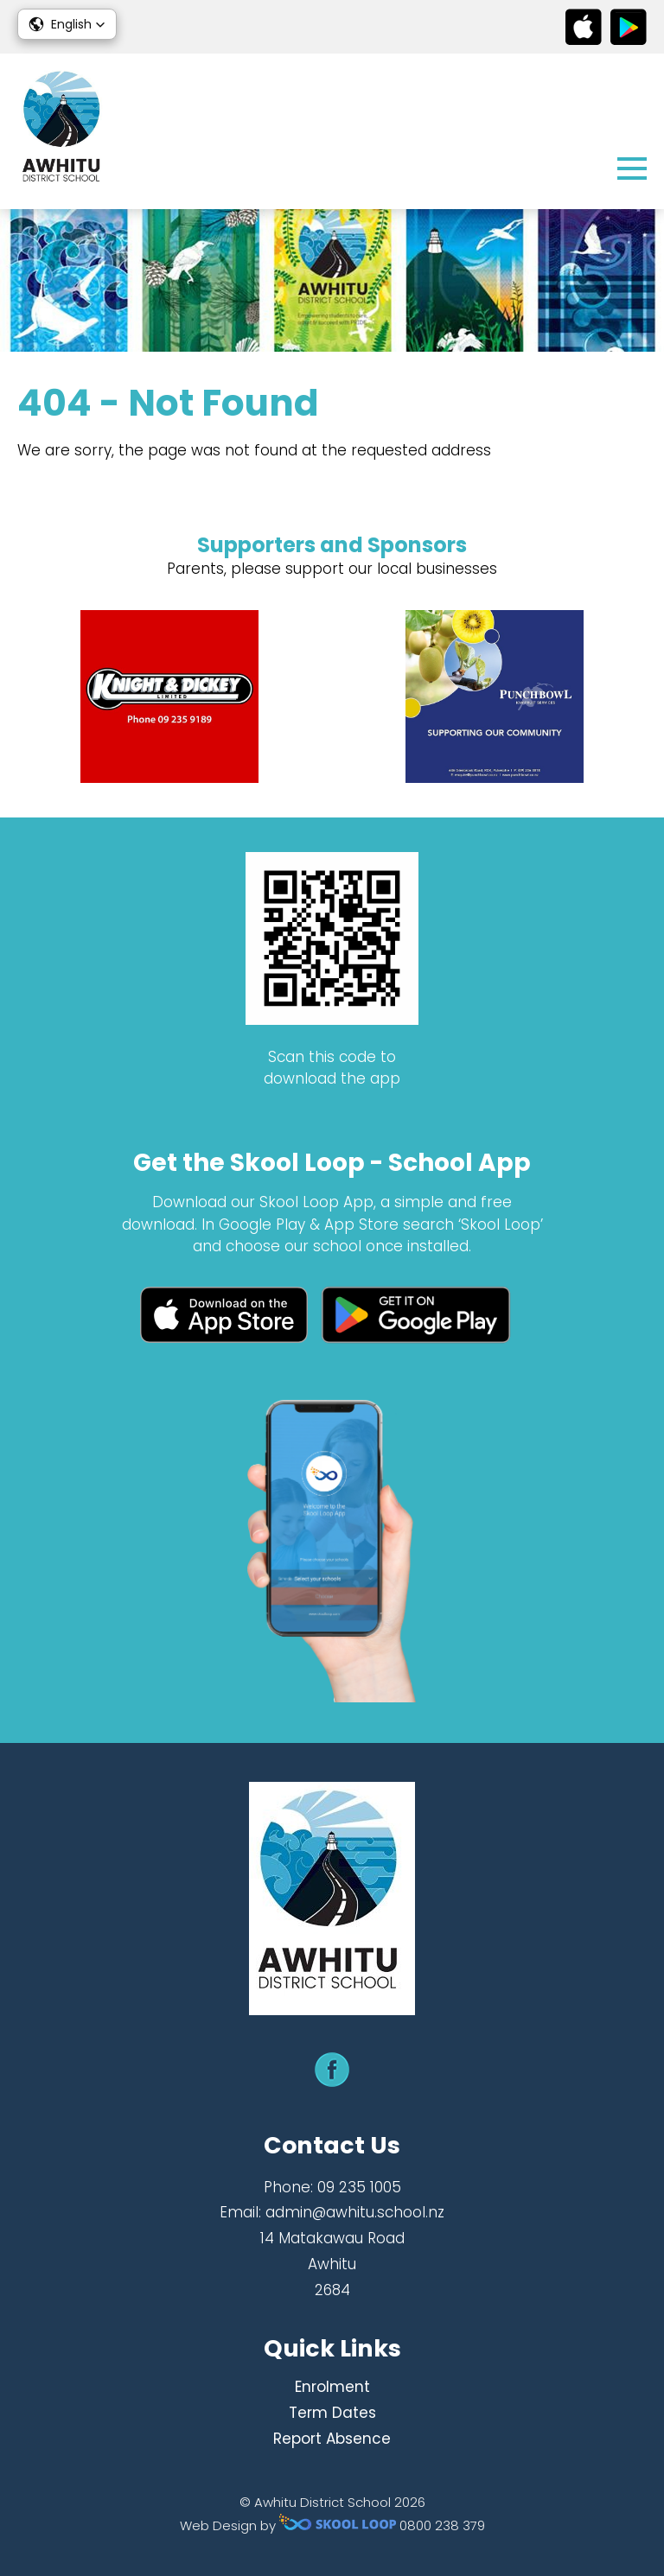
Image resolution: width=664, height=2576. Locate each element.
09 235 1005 (359, 2187)
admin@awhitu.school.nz (354, 2212)
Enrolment (332, 2386)
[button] (67, 24)
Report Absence (332, 2438)
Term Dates (332, 2412)
